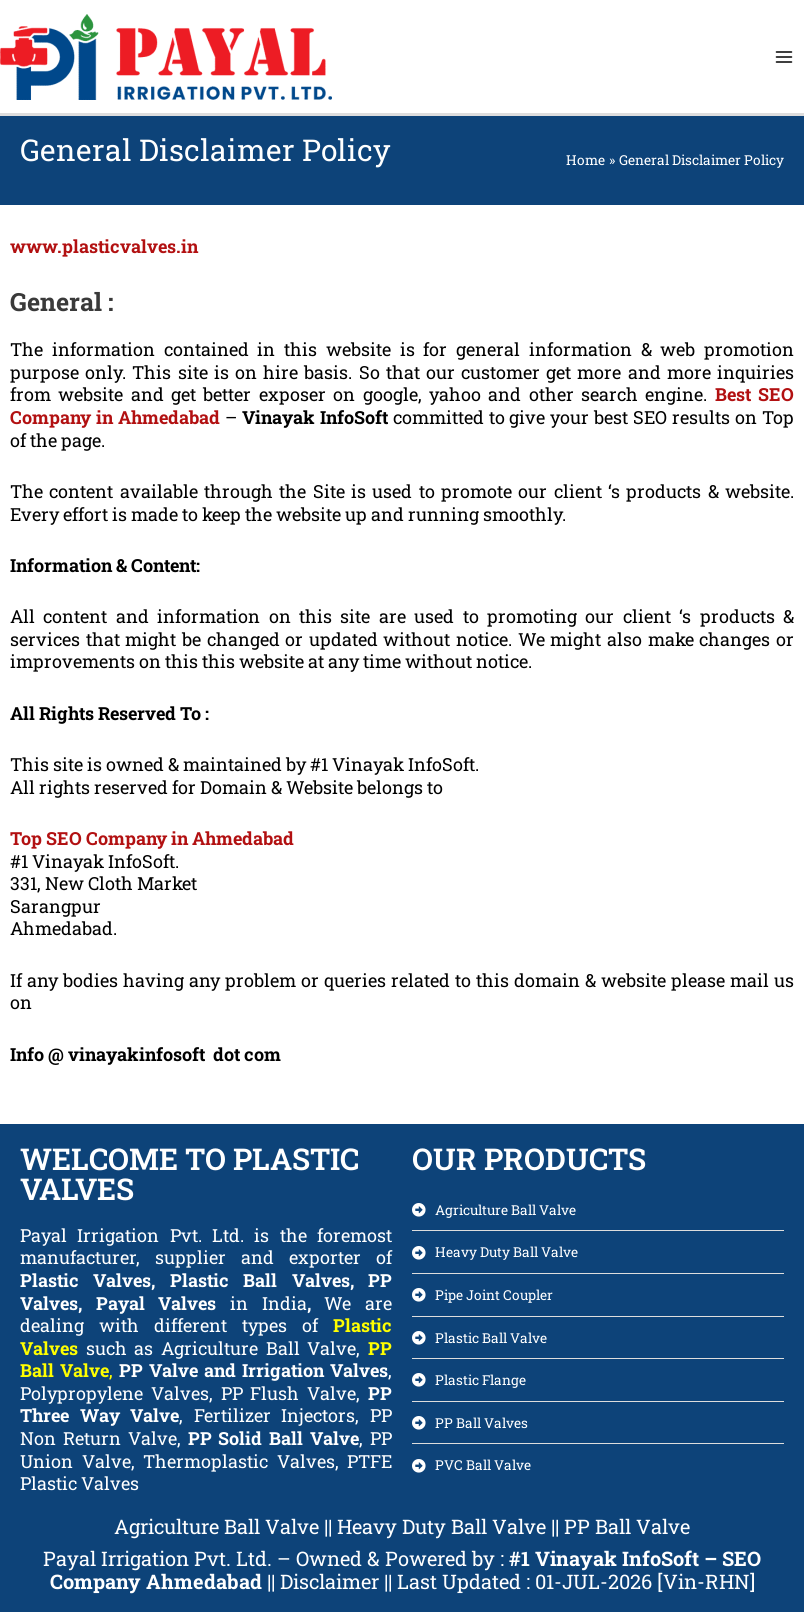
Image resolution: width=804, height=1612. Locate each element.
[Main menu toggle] (784, 56)
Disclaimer (332, 1581)
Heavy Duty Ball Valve (441, 1526)
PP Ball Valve (627, 1526)
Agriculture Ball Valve (216, 1526)
